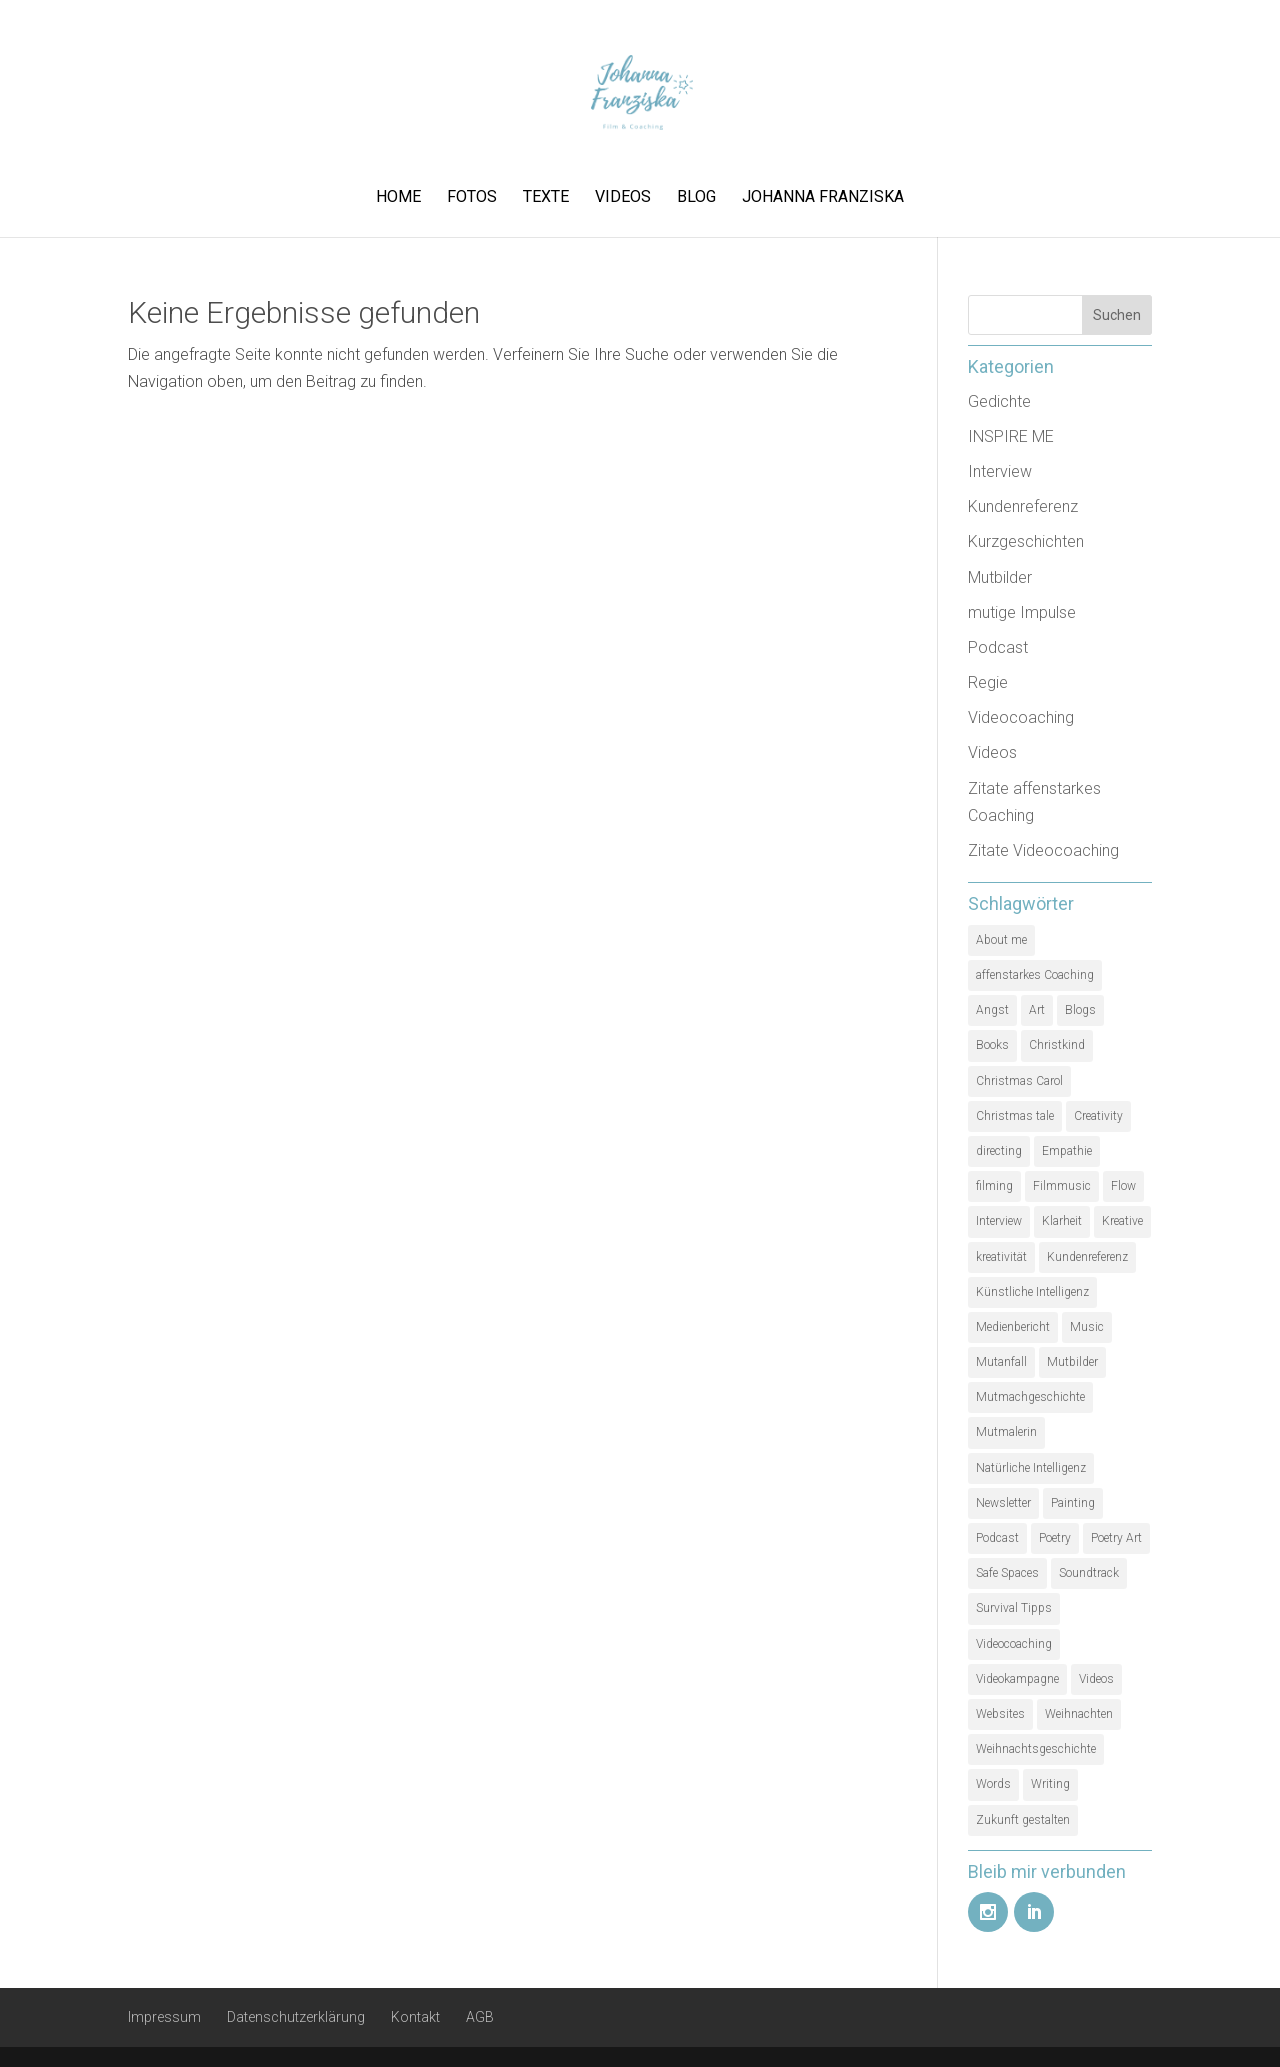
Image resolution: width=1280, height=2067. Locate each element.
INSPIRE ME (1011, 436)
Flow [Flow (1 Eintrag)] (1123, 1186)
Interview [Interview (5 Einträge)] (999, 1221)
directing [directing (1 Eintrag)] (999, 1151)
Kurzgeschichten (1026, 541)
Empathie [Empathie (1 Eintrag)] (1067, 1151)
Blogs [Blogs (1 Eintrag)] (1080, 1010)
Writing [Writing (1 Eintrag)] (1050, 1784)
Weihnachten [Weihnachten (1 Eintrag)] (1079, 1714)
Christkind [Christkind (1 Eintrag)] (1057, 1045)
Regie (988, 682)
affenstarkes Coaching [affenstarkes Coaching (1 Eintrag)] (1035, 975)
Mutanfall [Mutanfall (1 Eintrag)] (1001, 1362)
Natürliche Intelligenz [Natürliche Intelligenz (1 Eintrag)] (1031, 1468)
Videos (623, 198)
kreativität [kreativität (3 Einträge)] (1001, 1257)
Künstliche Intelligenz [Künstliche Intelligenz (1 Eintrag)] (1032, 1292)
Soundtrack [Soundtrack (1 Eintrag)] (1089, 1573)
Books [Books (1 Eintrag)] (992, 1045)
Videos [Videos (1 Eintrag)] (1096, 1679)
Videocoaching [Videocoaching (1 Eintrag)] (1014, 1644)
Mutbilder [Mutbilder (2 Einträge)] (1072, 1362)
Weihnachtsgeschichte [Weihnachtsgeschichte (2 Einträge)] (1036, 1749)
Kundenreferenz (1023, 506)
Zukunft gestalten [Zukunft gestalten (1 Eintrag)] (1023, 1820)
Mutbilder (1000, 577)
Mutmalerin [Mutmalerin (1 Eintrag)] (1006, 1432)
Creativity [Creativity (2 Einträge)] (1098, 1116)
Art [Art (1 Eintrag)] (1037, 1010)
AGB (480, 2017)
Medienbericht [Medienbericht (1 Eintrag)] (1013, 1327)
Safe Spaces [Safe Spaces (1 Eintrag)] (1007, 1573)
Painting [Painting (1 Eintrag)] (1073, 1503)
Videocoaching (1021, 717)
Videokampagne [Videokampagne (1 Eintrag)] (1017, 1679)
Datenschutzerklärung (296, 2017)
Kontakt (415, 2017)
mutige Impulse (1022, 612)
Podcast (998, 647)
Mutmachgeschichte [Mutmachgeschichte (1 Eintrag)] (1030, 1397)
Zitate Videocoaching (1043, 850)
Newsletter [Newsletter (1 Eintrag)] (1003, 1503)
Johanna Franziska (823, 198)
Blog (696, 198)
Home (398, 198)
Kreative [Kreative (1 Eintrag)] (1122, 1221)
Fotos (472, 198)
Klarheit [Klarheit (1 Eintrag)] (1062, 1221)
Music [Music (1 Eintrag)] (1087, 1327)
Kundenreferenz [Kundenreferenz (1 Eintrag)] (1087, 1257)
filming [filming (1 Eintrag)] (994, 1186)
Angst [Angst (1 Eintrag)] (992, 1010)
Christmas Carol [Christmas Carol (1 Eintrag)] (1019, 1081)
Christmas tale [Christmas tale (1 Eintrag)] (1015, 1116)
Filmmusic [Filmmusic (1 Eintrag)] (1062, 1186)
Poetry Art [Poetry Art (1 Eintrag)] (1116, 1538)
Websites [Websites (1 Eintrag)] (1000, 1714)
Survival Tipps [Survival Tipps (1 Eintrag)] (1014, 1608)
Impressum (164, 2017)
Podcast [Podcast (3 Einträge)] (997, 1538)
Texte (546, 198)
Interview (1000, 471)
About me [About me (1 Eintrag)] (1001, 940)
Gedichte (999, 401)
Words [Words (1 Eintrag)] (993, 1784)
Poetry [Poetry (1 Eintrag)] (1055, 1538)
